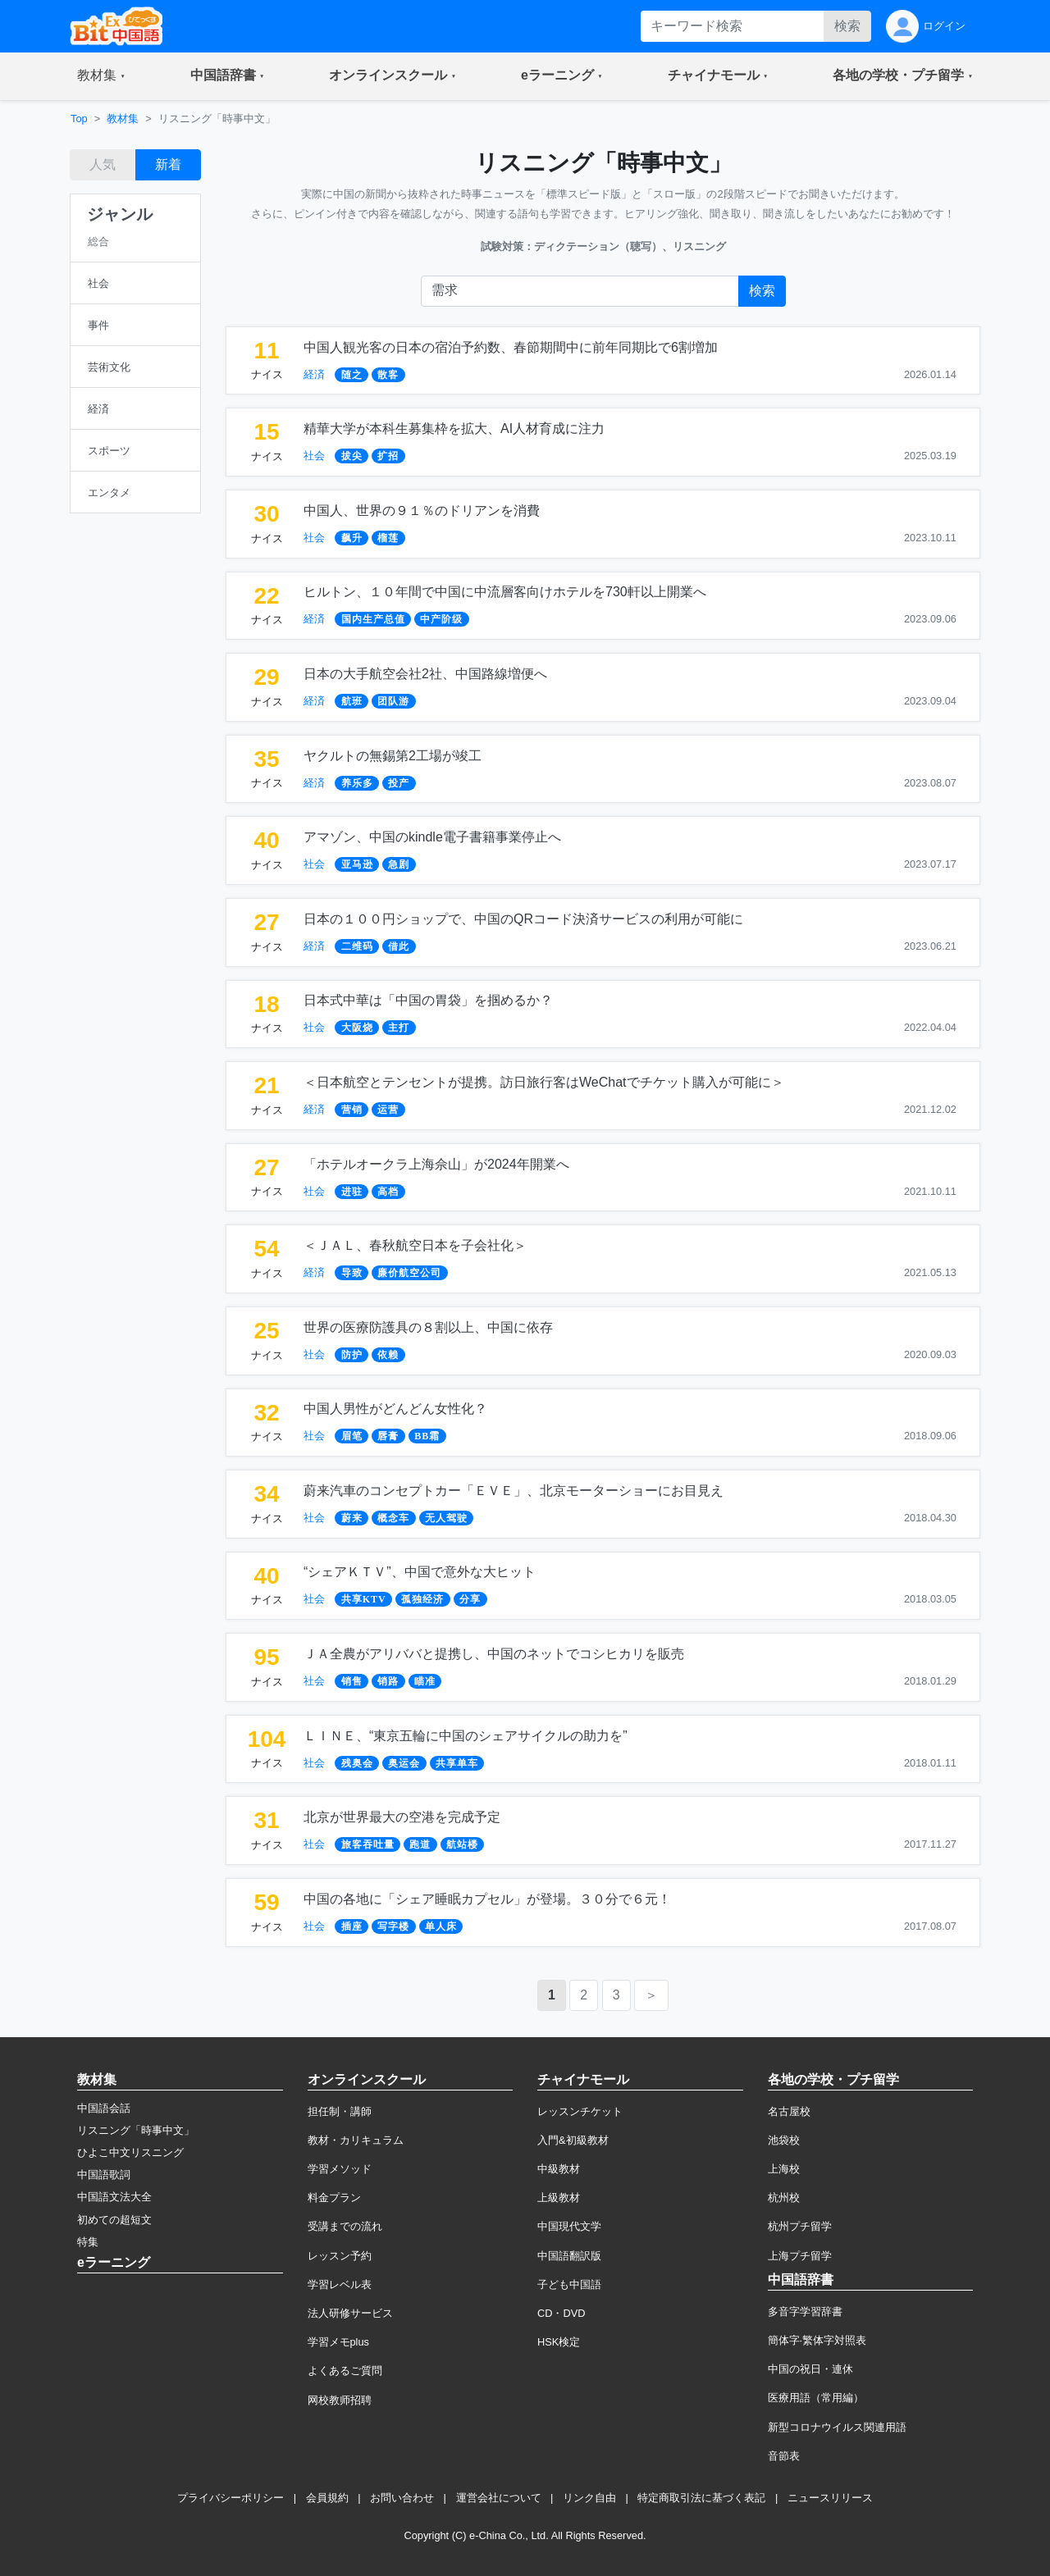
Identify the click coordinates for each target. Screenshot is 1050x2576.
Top (79, 118)
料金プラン (334, 2197)
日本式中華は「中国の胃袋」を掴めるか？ (428, 1000)
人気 (102, 164)
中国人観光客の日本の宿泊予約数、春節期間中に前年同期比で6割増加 (511, 347)
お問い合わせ (402, 2498)
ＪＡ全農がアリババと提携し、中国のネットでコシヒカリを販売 (494, 1654)
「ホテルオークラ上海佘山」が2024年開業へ (436, 1164)
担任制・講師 (340, 2111)
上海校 (784, 2169)
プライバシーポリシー (230, 2498)
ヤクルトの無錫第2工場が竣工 (393, 756)
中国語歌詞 (103, 2174)
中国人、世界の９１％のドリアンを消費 (422, 510)
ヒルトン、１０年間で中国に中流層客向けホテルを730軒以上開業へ (505, 592)
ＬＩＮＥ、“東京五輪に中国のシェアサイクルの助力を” (466, 1736)
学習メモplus (338, 2342)
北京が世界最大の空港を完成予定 (402, 1817)
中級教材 (558, 2169)
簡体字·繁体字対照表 (817, 2340)
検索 (847, 26)
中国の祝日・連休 (810, 2369)
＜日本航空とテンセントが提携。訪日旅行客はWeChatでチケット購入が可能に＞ (544, 1082)
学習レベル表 (340, 2284)
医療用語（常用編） (816, 2397)
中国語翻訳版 (569, 2256)
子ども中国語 (569, 2284)
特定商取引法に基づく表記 (701, 2498)
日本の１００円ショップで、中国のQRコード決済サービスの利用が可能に (523, 919)
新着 (168, 164)
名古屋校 (789, 2111)
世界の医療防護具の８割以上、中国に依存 (428, 1327)
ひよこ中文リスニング (130, 2152)
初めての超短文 (114, 2220)
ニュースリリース (830, 2498)
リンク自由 (589, 2498)
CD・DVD (561, 2313)
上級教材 (558, 2197)
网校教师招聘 (340, 2400)
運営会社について (498, 2498)
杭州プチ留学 (800, 2226)
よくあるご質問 (345, 2370)
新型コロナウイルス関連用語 (837, 2427)
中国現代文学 (569, 2226)
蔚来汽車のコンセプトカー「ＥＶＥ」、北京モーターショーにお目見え (514, 1491)
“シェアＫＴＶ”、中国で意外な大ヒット (420, 1572)
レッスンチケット (580, 2111)
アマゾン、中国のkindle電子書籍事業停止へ (432, 837)
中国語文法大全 (114, 2197)
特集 (87, 2242)
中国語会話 (103, 2108)
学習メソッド (340, 2169)
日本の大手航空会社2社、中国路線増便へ (425, 674)
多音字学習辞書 (805, 2311)
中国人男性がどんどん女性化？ (395, 1409)
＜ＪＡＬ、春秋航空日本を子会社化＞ (415, 1245)
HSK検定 (558, 2342)
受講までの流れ (345, 2226)
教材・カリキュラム (356, 2140)
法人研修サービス (350, 2313)
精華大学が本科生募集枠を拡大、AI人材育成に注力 (454, 428)
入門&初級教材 (573, 2140)
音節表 (784, 2456)
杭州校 (784, 2197)
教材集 (123, 118)
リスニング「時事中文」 (135, 2130)
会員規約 (327, 2498)
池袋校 (784, 2140)
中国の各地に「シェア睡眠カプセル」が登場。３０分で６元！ (487, 1899)
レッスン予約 (340, 2256)
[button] (101, 76)
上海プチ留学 (800, 2256)
